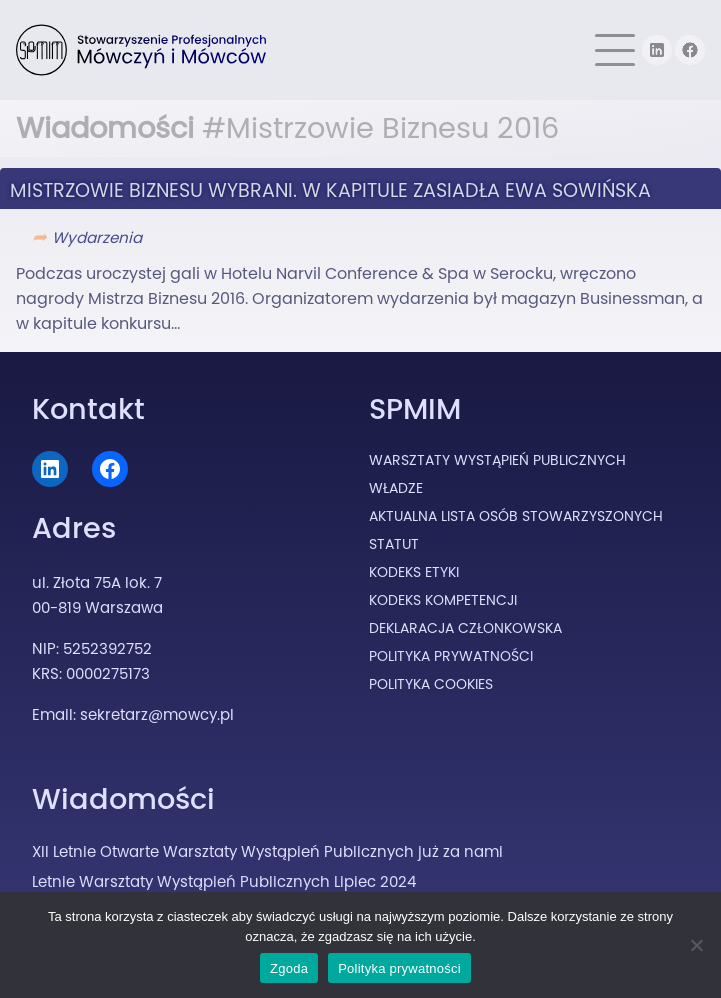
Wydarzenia (97, 237)
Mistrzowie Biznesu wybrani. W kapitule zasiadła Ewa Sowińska (330, 190)
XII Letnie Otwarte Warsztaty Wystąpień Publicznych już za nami (267, 851)
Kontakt (88, 409)
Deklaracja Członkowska (465, 628)
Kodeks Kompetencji (443, 600)
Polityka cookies (431, 684)
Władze (396, 488)
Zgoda (289, 968)
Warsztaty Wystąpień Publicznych (497, 460)
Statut (394, 544)
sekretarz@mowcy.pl (157, 714)
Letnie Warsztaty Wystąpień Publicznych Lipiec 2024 (224, 881)
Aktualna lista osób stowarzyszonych (516, 516)
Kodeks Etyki (414, 572)
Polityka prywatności (399, 968)
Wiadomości (123, 799)
